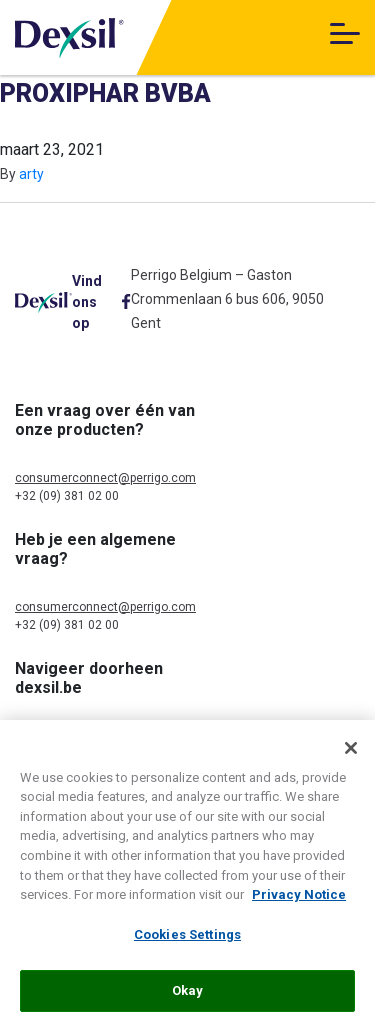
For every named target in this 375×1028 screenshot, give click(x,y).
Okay (188, 995)
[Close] (351, 753)
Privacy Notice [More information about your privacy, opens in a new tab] (299, 899)
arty (31, 174)
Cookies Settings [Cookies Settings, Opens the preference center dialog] (187, 938)
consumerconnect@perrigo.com (105, 478)
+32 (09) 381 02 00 (67, 496)
